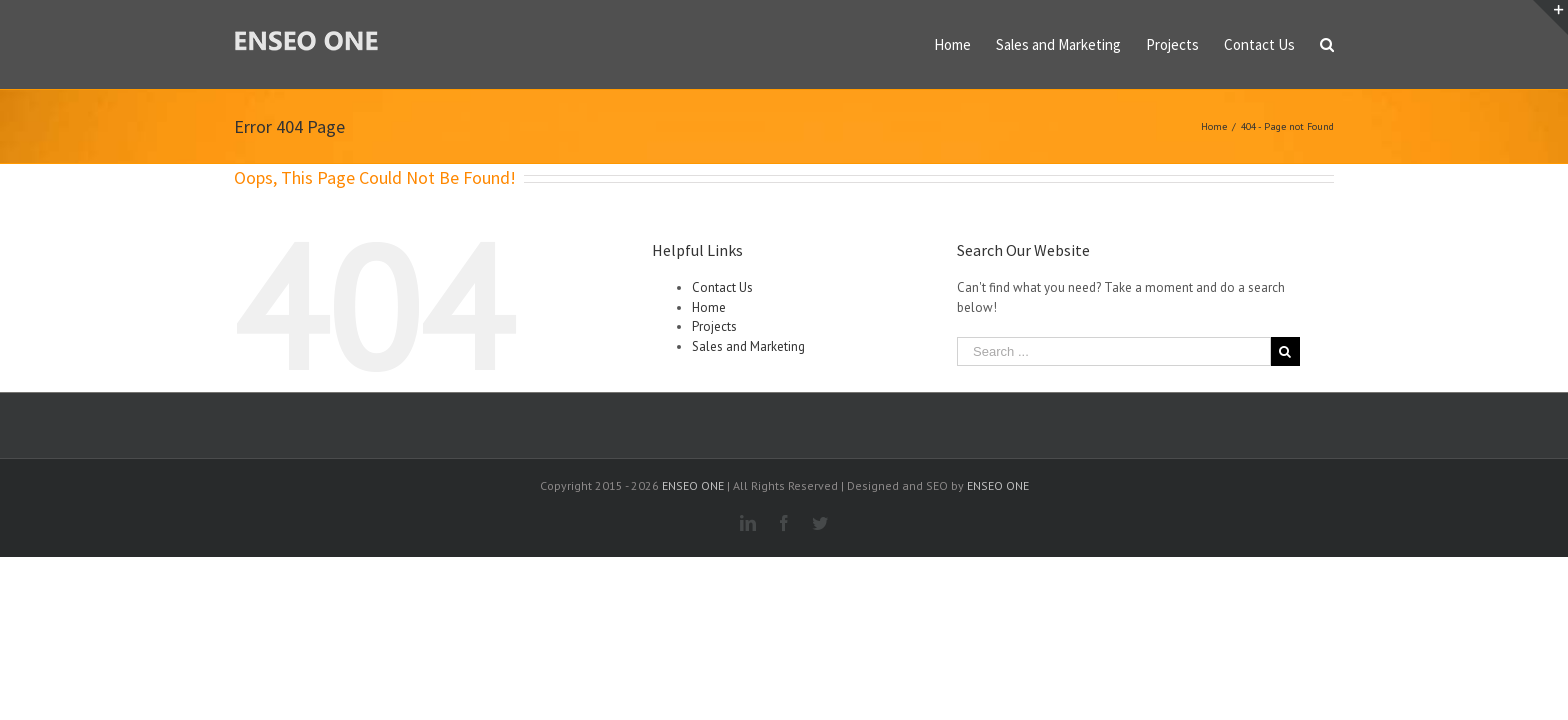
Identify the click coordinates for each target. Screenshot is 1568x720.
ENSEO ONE (693, 485)
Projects (714, 326)
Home (709, 307)
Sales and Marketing (748, 346)
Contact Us (722, 287)
